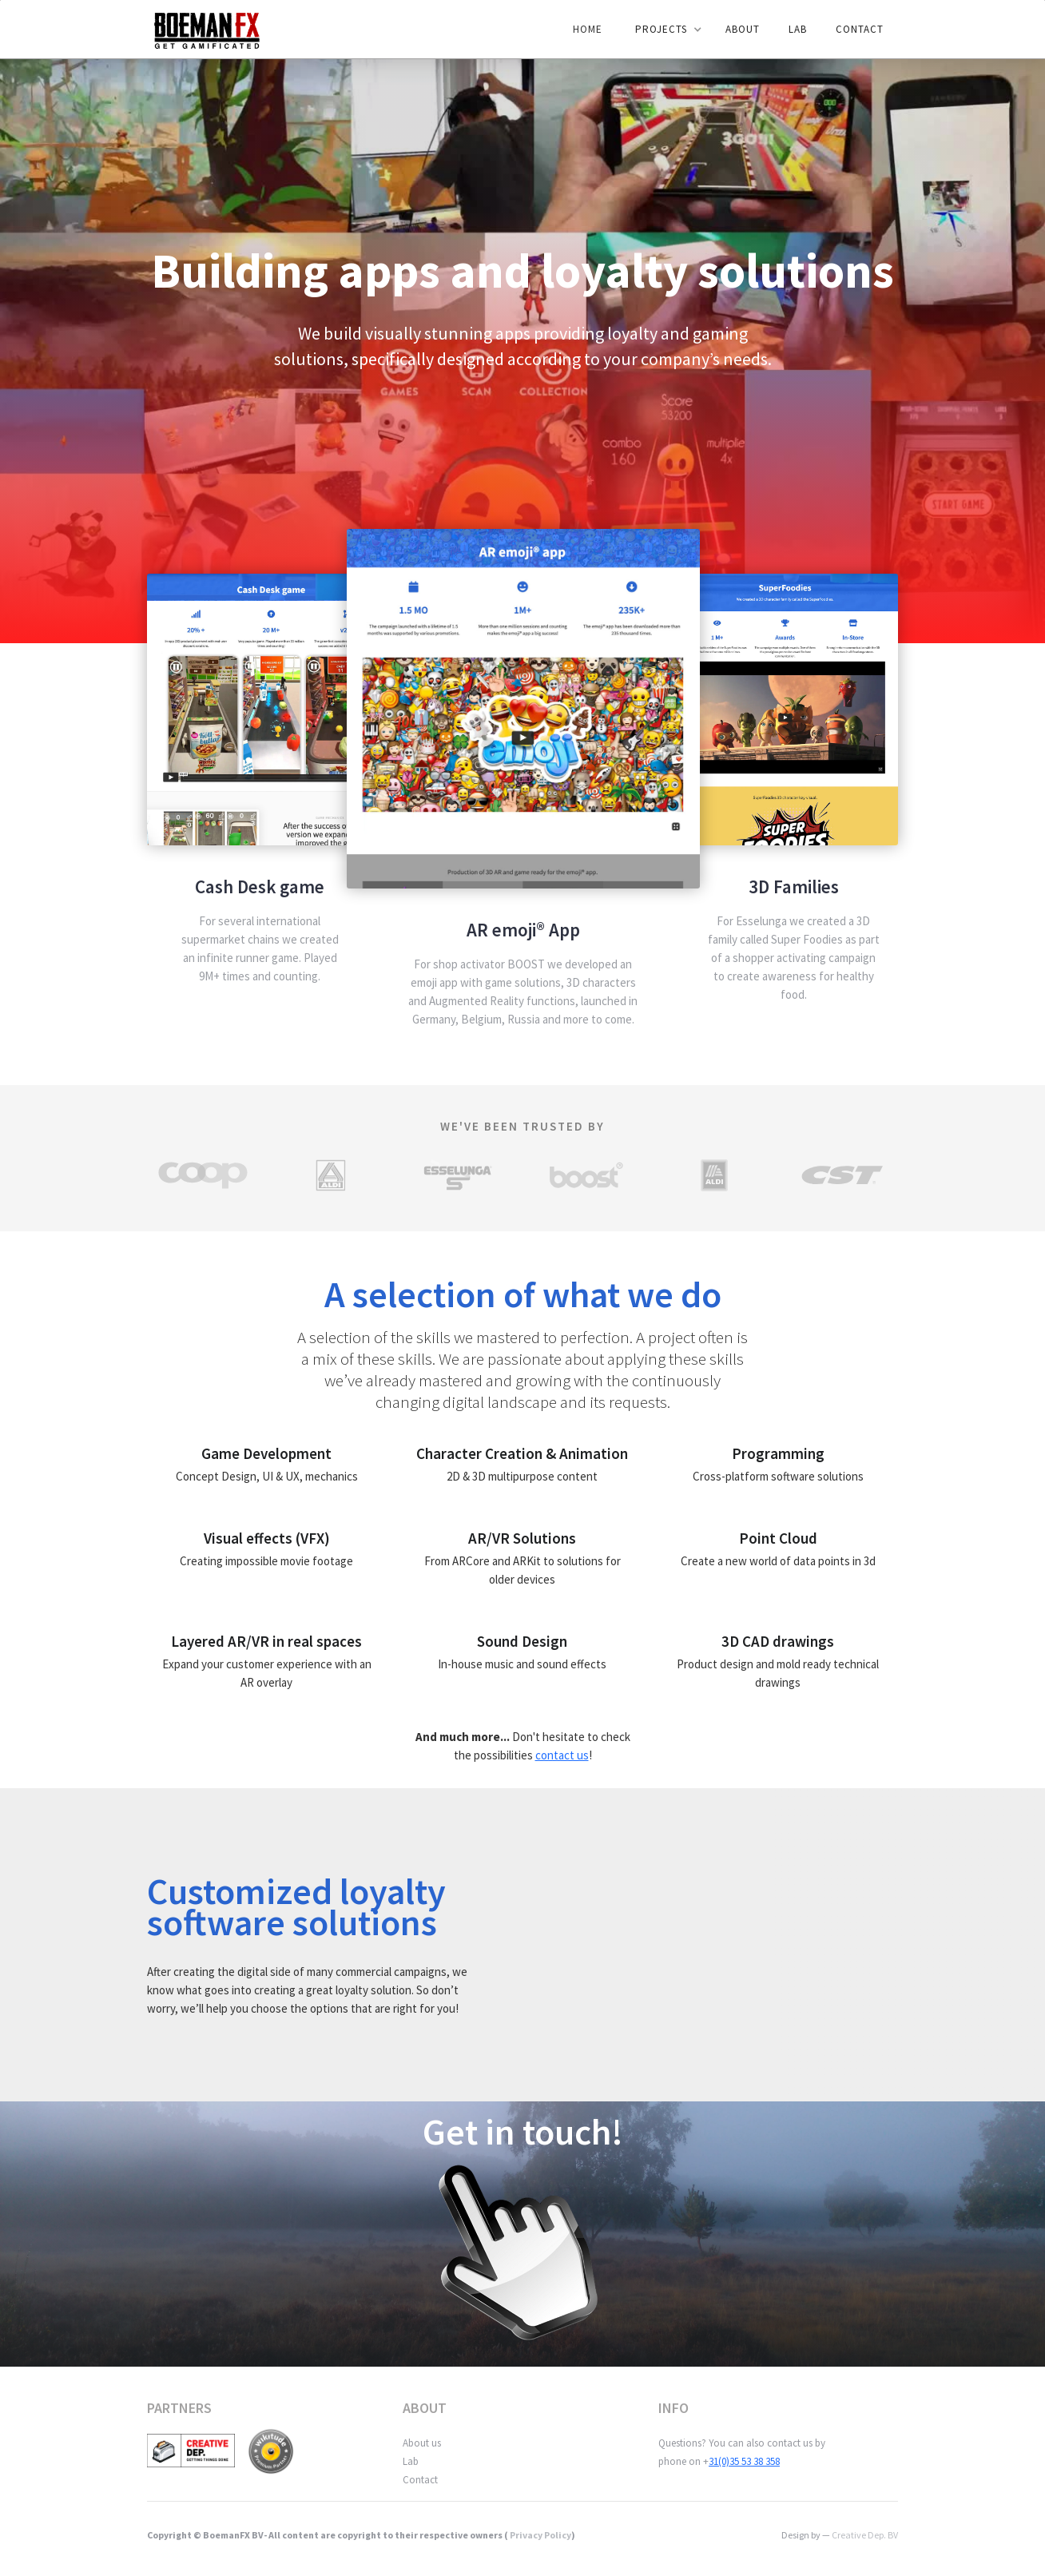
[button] (665, 29)
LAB (798, 29)
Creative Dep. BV (865, 2535)
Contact (860, 29)
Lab (411, 2461)
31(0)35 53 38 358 (744, 2461)
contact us (562, 1755)
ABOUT (742, 29)
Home (587, 29)
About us (422, 2443)
